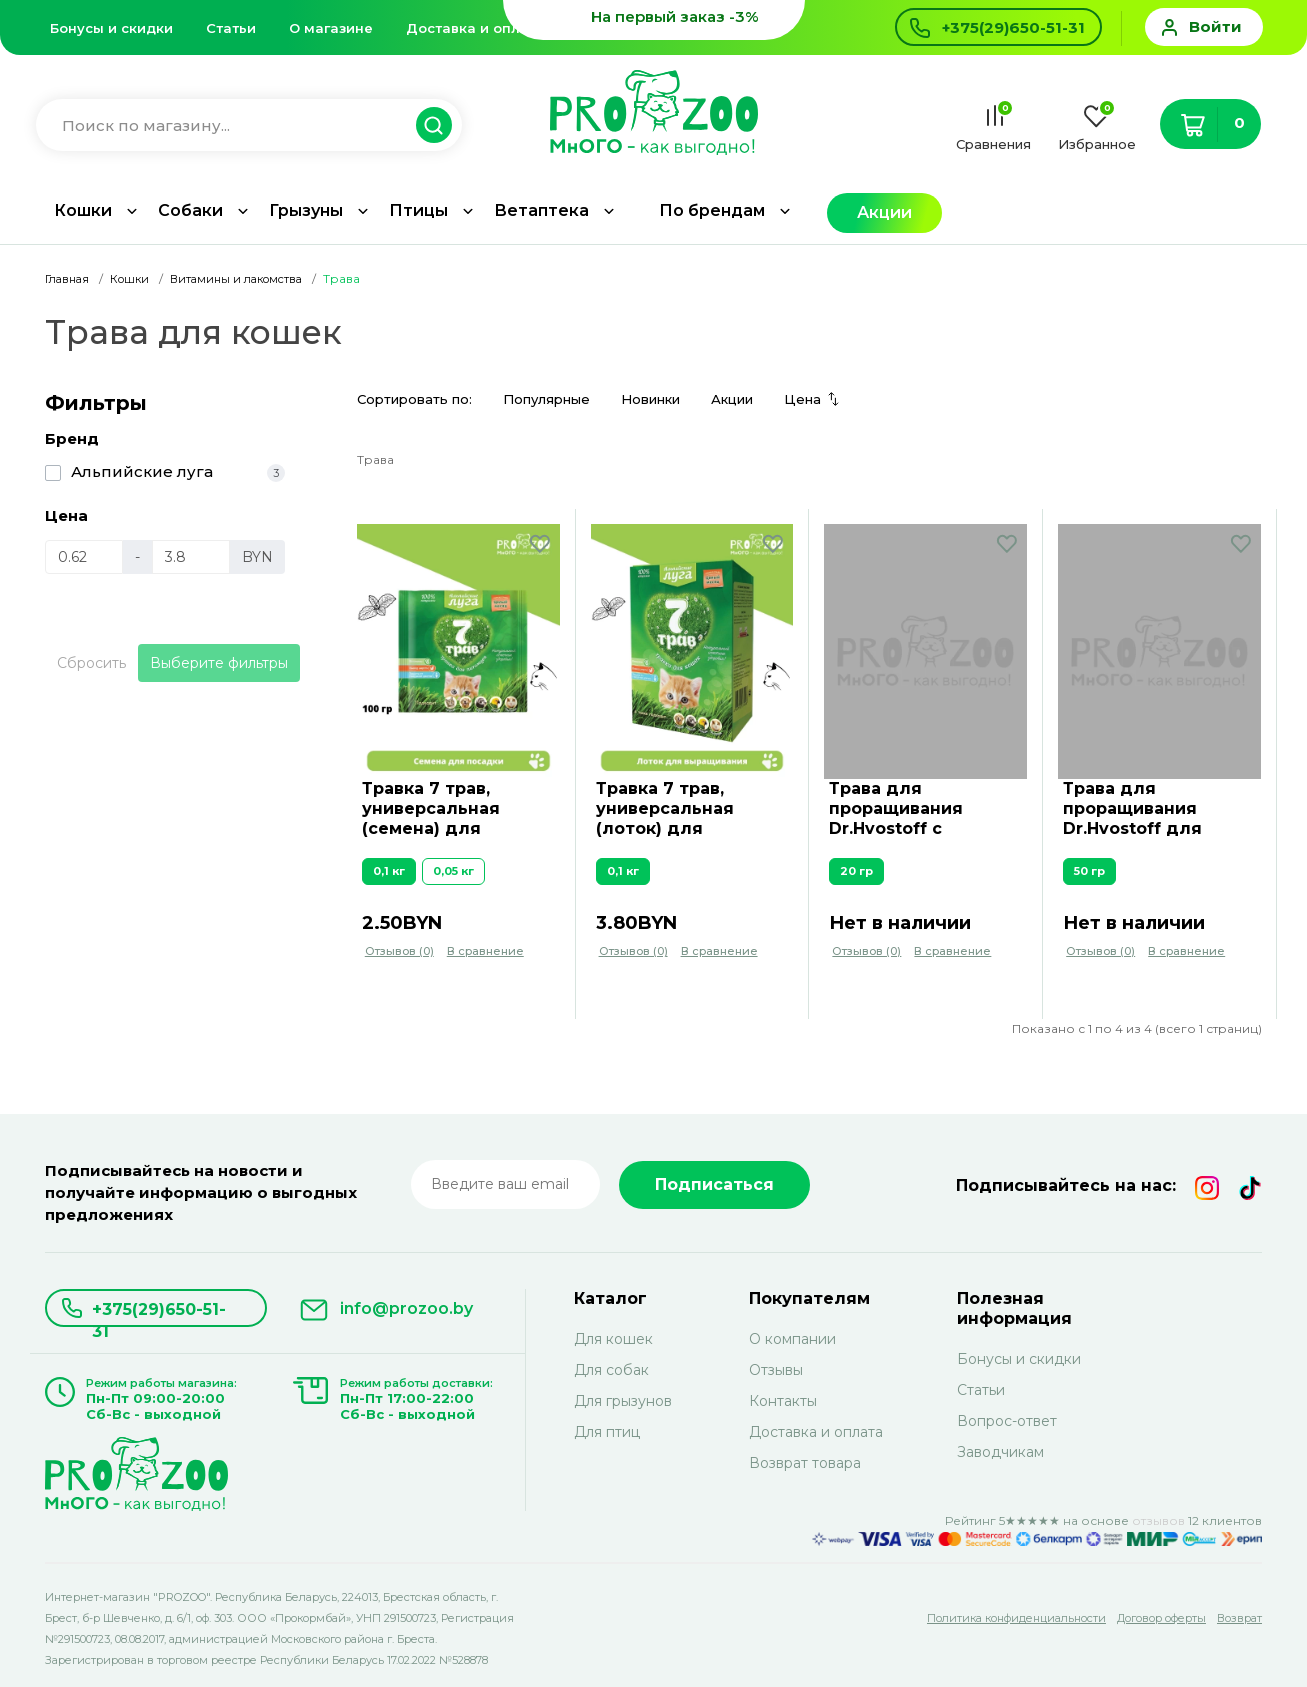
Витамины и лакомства (236, 279)
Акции (884, 212)
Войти (1215, 26)
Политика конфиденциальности (1016, 1618)
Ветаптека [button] (541, 210)
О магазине (331, 28)
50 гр (1089, 871)
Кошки (129, 279)
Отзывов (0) (399, 951)
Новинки (650, 399)
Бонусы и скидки (111, 28)
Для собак (611, 1370)
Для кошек (613, 1339)
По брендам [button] (712, 210)
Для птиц (607, 1432)
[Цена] (84, 557)
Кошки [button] (83, 210)
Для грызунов (623, 1401)
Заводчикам (1000, 1452)
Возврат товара (805, 1463)
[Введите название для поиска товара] (239, 125)
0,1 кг (389, 871)
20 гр (856, 871)
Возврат (1239, 1618)
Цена (802, 399)
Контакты (783, 1401)
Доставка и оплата (475, 28)
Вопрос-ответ (1007, 1421)
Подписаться (714, 1184)
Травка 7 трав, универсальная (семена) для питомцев (431, 809)
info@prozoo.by (406, 1308)
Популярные (546, 399)
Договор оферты (1161, 1618)
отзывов (1158, 1520)
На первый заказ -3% (675, 16)
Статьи (231, 28)
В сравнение (485, 951)
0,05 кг (453, 871)
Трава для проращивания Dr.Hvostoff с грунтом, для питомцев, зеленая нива (915, 809)
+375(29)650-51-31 (159, 1313)
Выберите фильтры (219, 663)
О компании (792, 1339)
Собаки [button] (190, 210)
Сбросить (91, 663)
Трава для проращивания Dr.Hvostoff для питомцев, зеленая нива (1149, 809)
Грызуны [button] (306, 210)
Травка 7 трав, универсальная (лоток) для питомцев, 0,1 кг (668, 809)
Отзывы (776, 1370)
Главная (67, 279)
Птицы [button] (418, 210)
